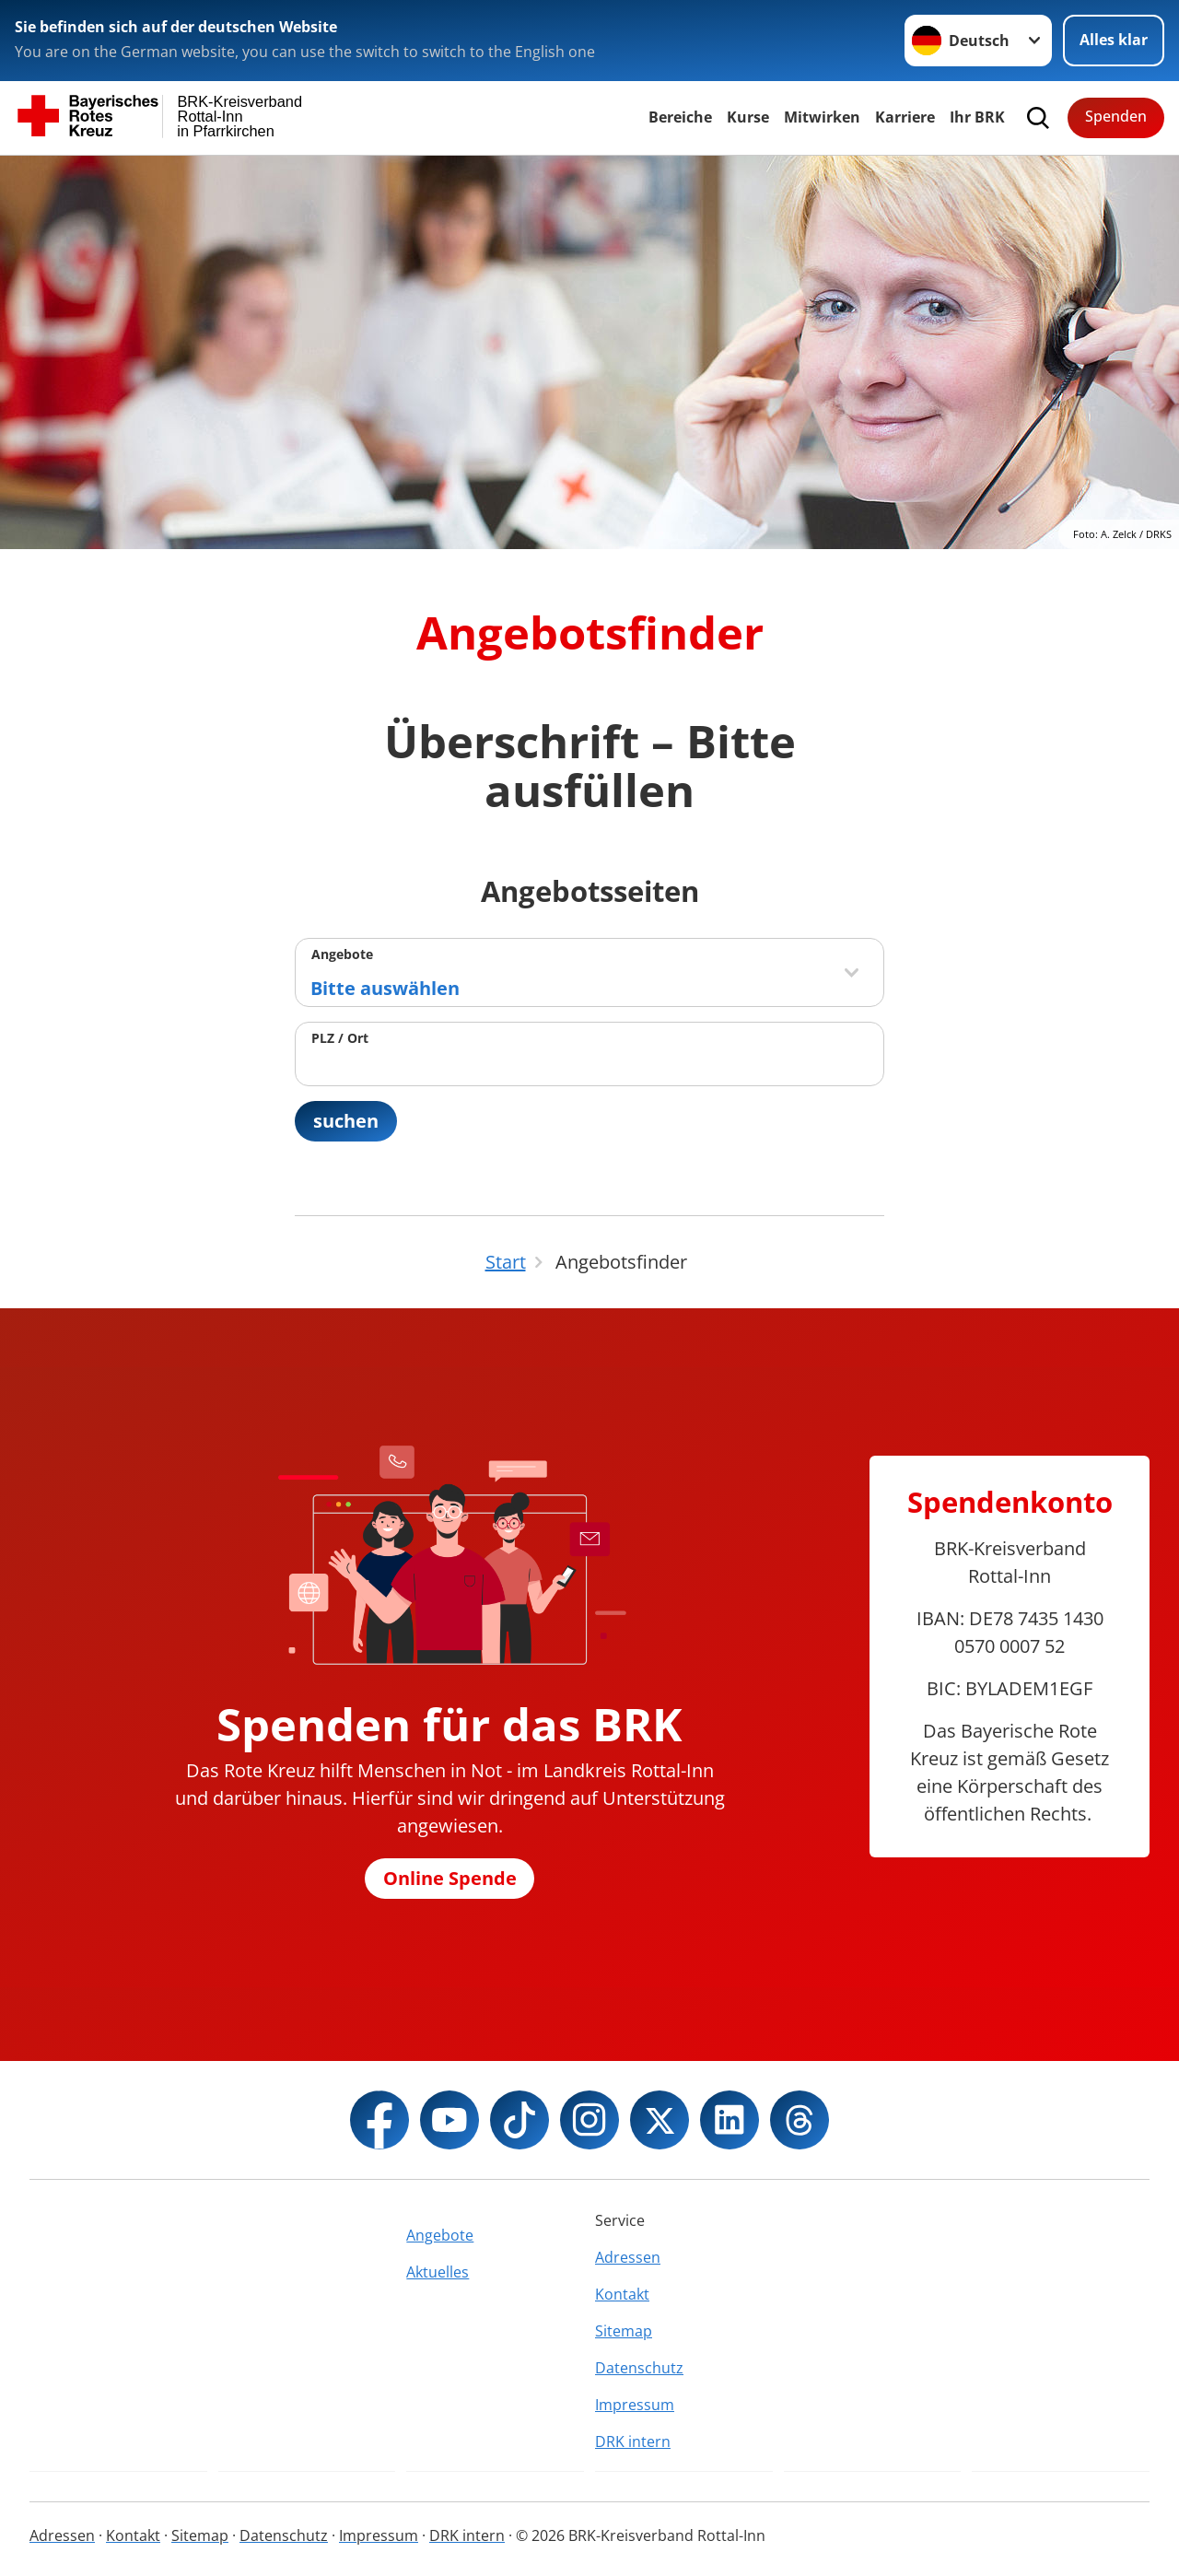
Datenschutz (639, 2368)
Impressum (634, 2405)
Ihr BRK (977, 117)
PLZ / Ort (339, 1038)
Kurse (748, 117)
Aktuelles (437, 2272)
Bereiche (680, 117)
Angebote (342, 954)
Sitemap (623, 2331)
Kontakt (622, 2294)
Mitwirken (822, 117)
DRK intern (633, 2441)
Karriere (905, 117)
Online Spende (450, 1878)
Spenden (1116, 116)
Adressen (627, 2257)
